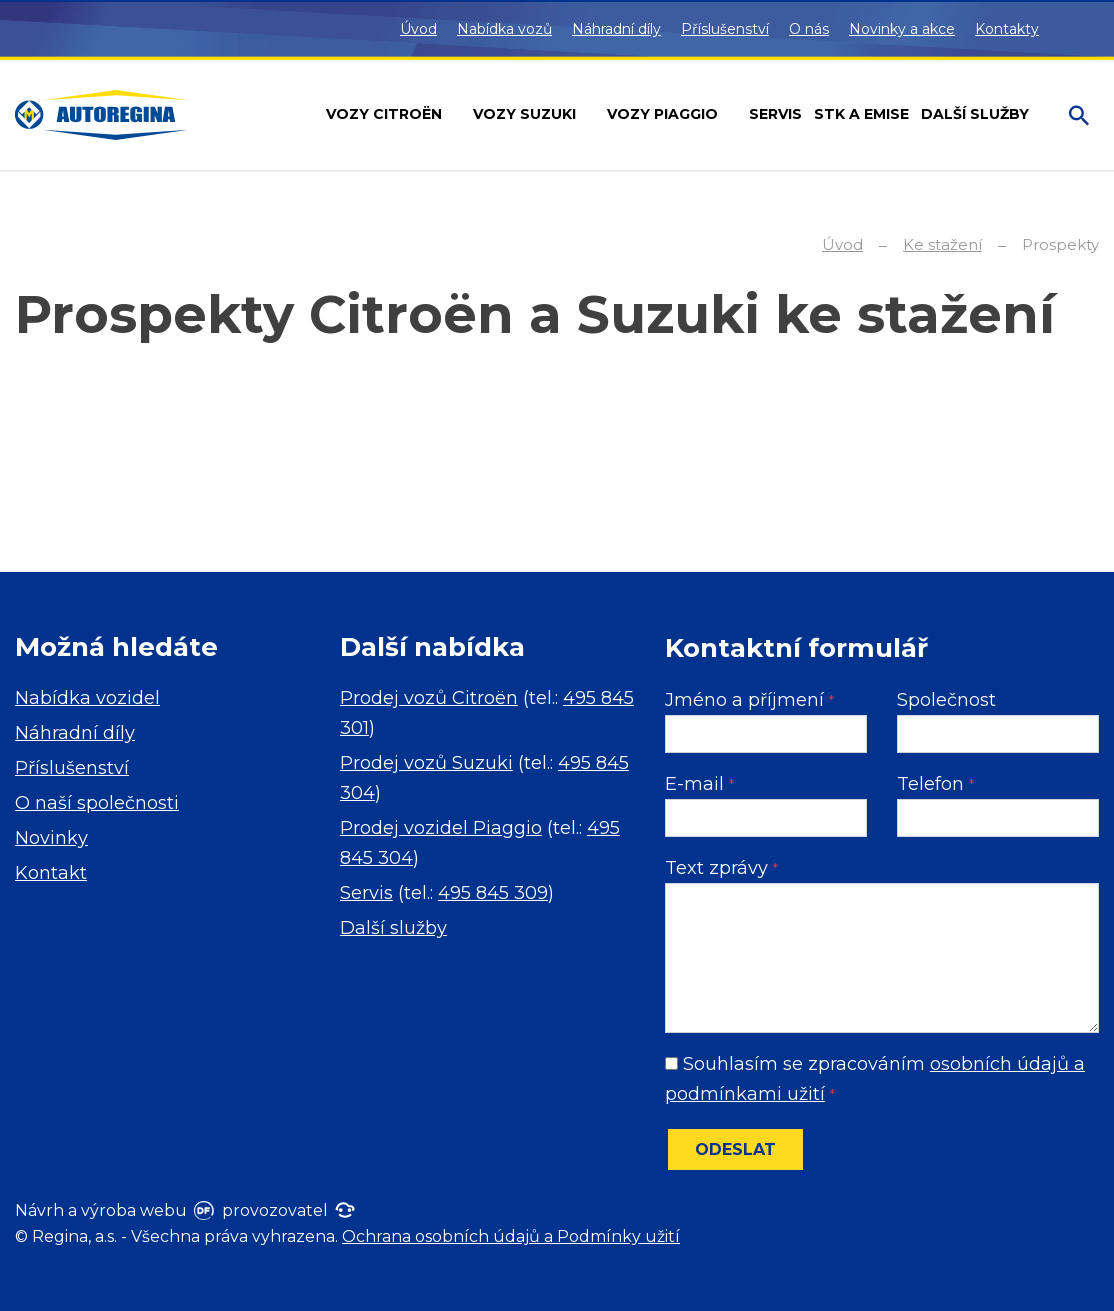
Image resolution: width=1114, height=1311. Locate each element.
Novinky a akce (902, 29)
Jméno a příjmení (749, 700)
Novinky (51, 838)
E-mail (699, 784)
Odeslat (735, 1149)
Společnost (946, 700)
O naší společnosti (97, 803)
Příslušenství (725, 29)
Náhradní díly (616, 29)
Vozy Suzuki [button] (526, 114)
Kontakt (51, 873)
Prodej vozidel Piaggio (441, 828)
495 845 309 (493, 893)
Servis (366, 893)
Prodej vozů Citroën (429, 698)
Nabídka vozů (504, 29)
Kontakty (1007, 29)
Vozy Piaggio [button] (664, 114)
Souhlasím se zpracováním (875, 1079)
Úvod (418, 29)
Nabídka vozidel (87, 698)
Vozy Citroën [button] (386, 114)
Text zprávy (721, 868)
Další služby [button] (977, 114)
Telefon (935, 784)
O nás (809, 29)
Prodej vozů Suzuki (426, 763)
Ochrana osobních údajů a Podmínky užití (511, 1236)
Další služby (393, 928)
